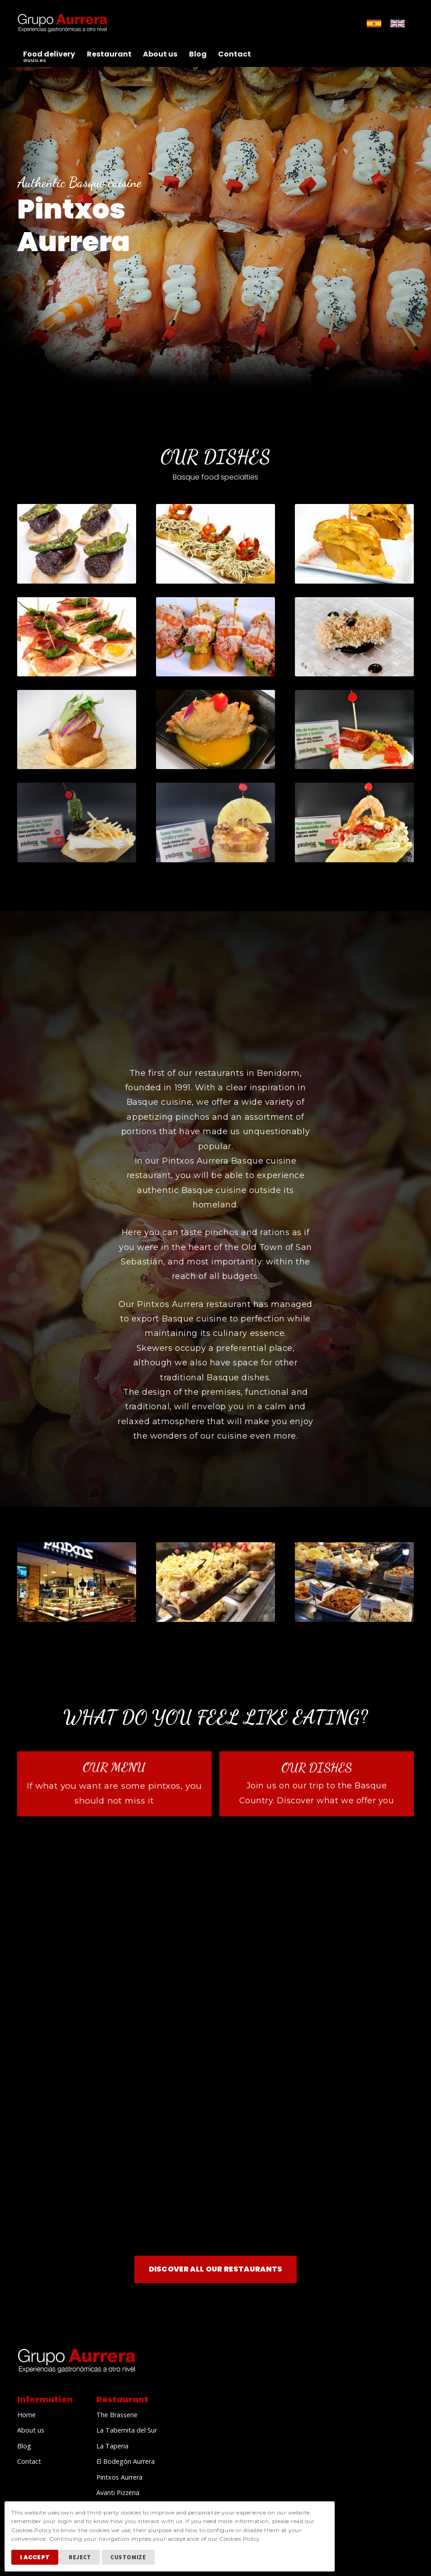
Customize (128, 2557)
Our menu (115, 1767)
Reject (80, 2557)
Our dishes (316, 1767)
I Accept (35, 2557)
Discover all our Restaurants (216, 2269)
